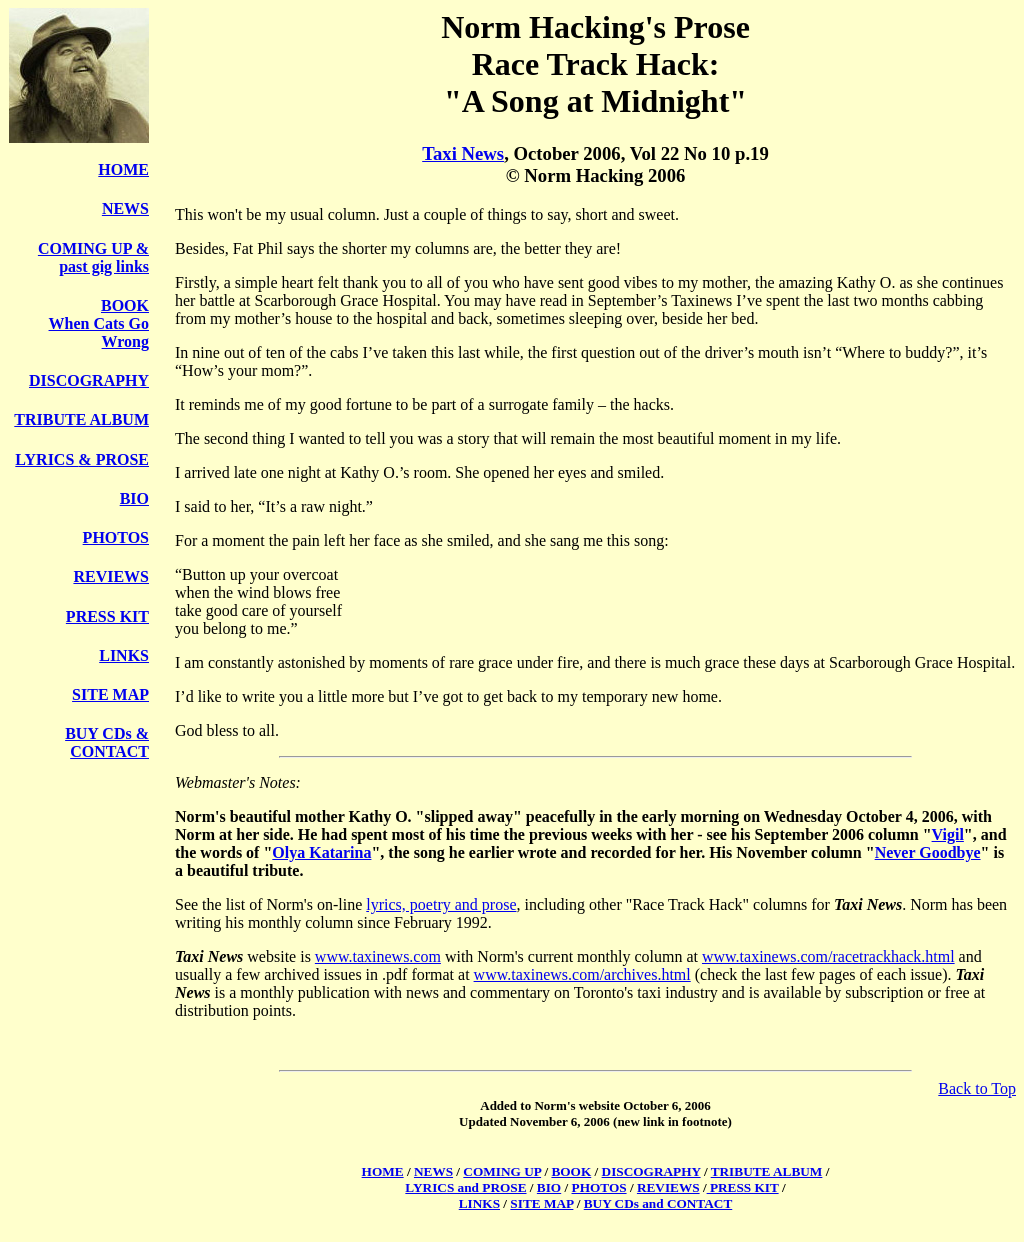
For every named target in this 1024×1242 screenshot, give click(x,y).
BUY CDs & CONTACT (107, 742)
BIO (134, 498)
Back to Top (977, 1088)
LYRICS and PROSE (465, 1187)
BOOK (571, 1171)
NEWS (125, 208)
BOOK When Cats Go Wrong (99, 323)
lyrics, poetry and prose (441, 904)
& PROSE (113, 459)
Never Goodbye (928, 852)
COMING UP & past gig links (93, 257)
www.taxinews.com (378, 956)
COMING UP (502, 1171)
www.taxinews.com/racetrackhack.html (828, 956)
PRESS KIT (107, 616)
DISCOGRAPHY (89, 380)
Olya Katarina (321, 852)
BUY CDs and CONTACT (658, 1203)
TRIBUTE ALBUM (81, 419)
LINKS (124, 655)
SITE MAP (110, 694)
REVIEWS (111, 576)
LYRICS (46, 459)
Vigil (948, 834)
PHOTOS (116, 537)
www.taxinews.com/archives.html (582, 974)
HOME (123, 169)
